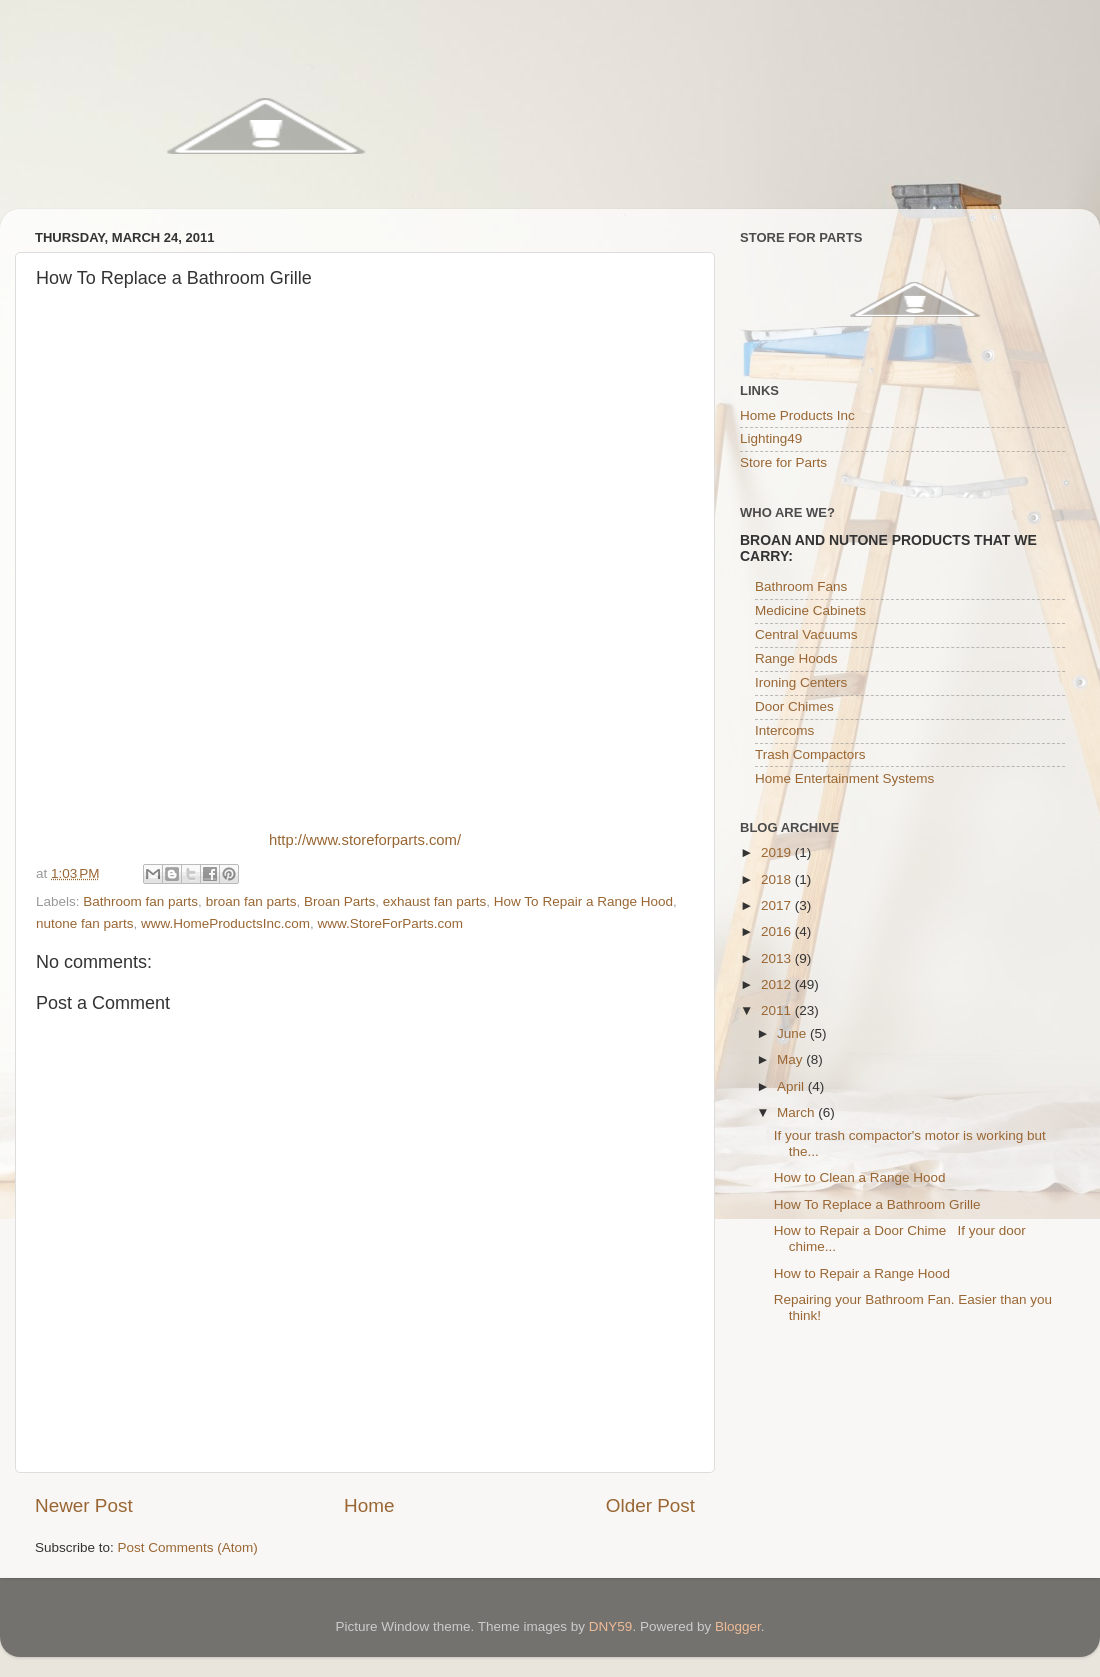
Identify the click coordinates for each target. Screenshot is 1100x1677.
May (791, 1059)
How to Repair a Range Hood (862, 1273)
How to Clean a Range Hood (860, 1177)
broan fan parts (251, 901)
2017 (778, 905)
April (792, 1086)
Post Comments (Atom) (188, 1547)
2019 (778, 852)
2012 (778, 984)
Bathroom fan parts (140, 901)
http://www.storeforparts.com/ (365, 840)
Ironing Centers (801, 682)
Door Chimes (794, 706)
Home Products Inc (797, 415)
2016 (778, 931)
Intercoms (784, 730)
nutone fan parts (85, 923)
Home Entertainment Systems (844, 778)
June (793, 1033)
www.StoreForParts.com (390, 923)
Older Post (650, 1505)
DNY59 (611, 1626)
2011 (778, 1010)
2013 (778, 958)
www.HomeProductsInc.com (225, 923)
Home (369, 1505)
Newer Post (84, 1505)
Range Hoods (796, 658)
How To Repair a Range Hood (583, 901)
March (797, 1112)
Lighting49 (771, 438)
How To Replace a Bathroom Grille (877, 1204)
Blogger (738, 1626)
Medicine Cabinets (810, 610)
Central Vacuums (806, 634)
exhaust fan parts (435, 901)
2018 (778, 879)
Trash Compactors (810, 754)
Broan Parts (339, 901)
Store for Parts (783, 462)
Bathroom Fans (801, 586)
